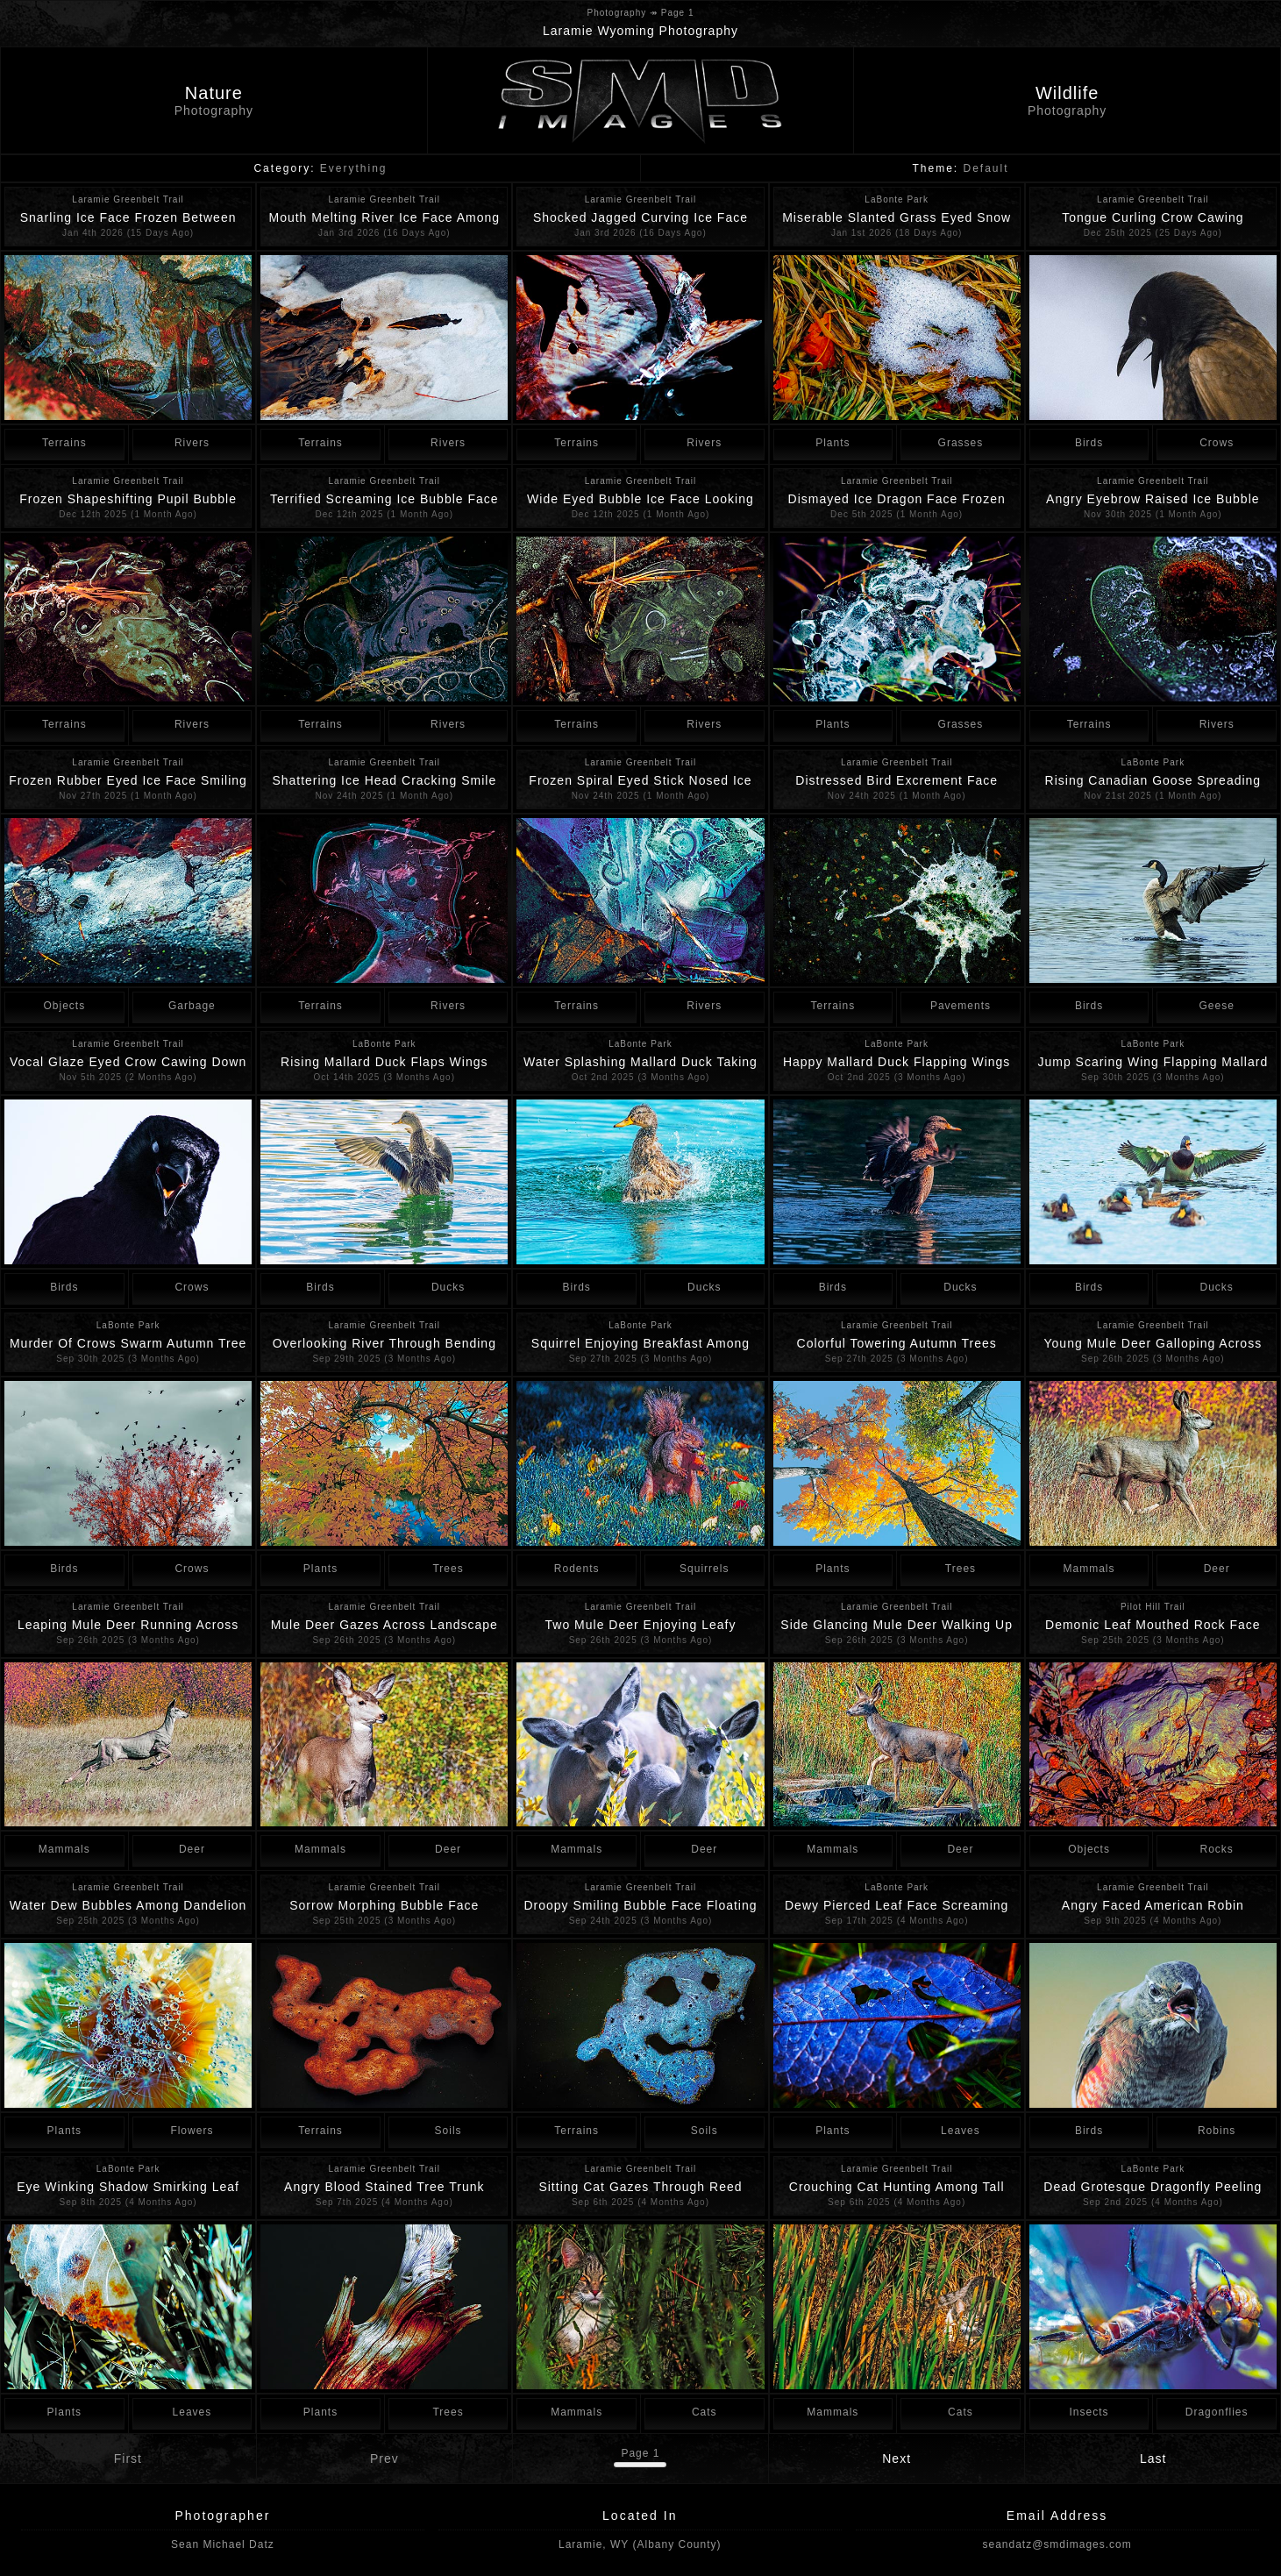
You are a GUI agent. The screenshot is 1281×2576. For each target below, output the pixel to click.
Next (896, 2458)
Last (1153, 2458)
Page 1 (640, 2453)
